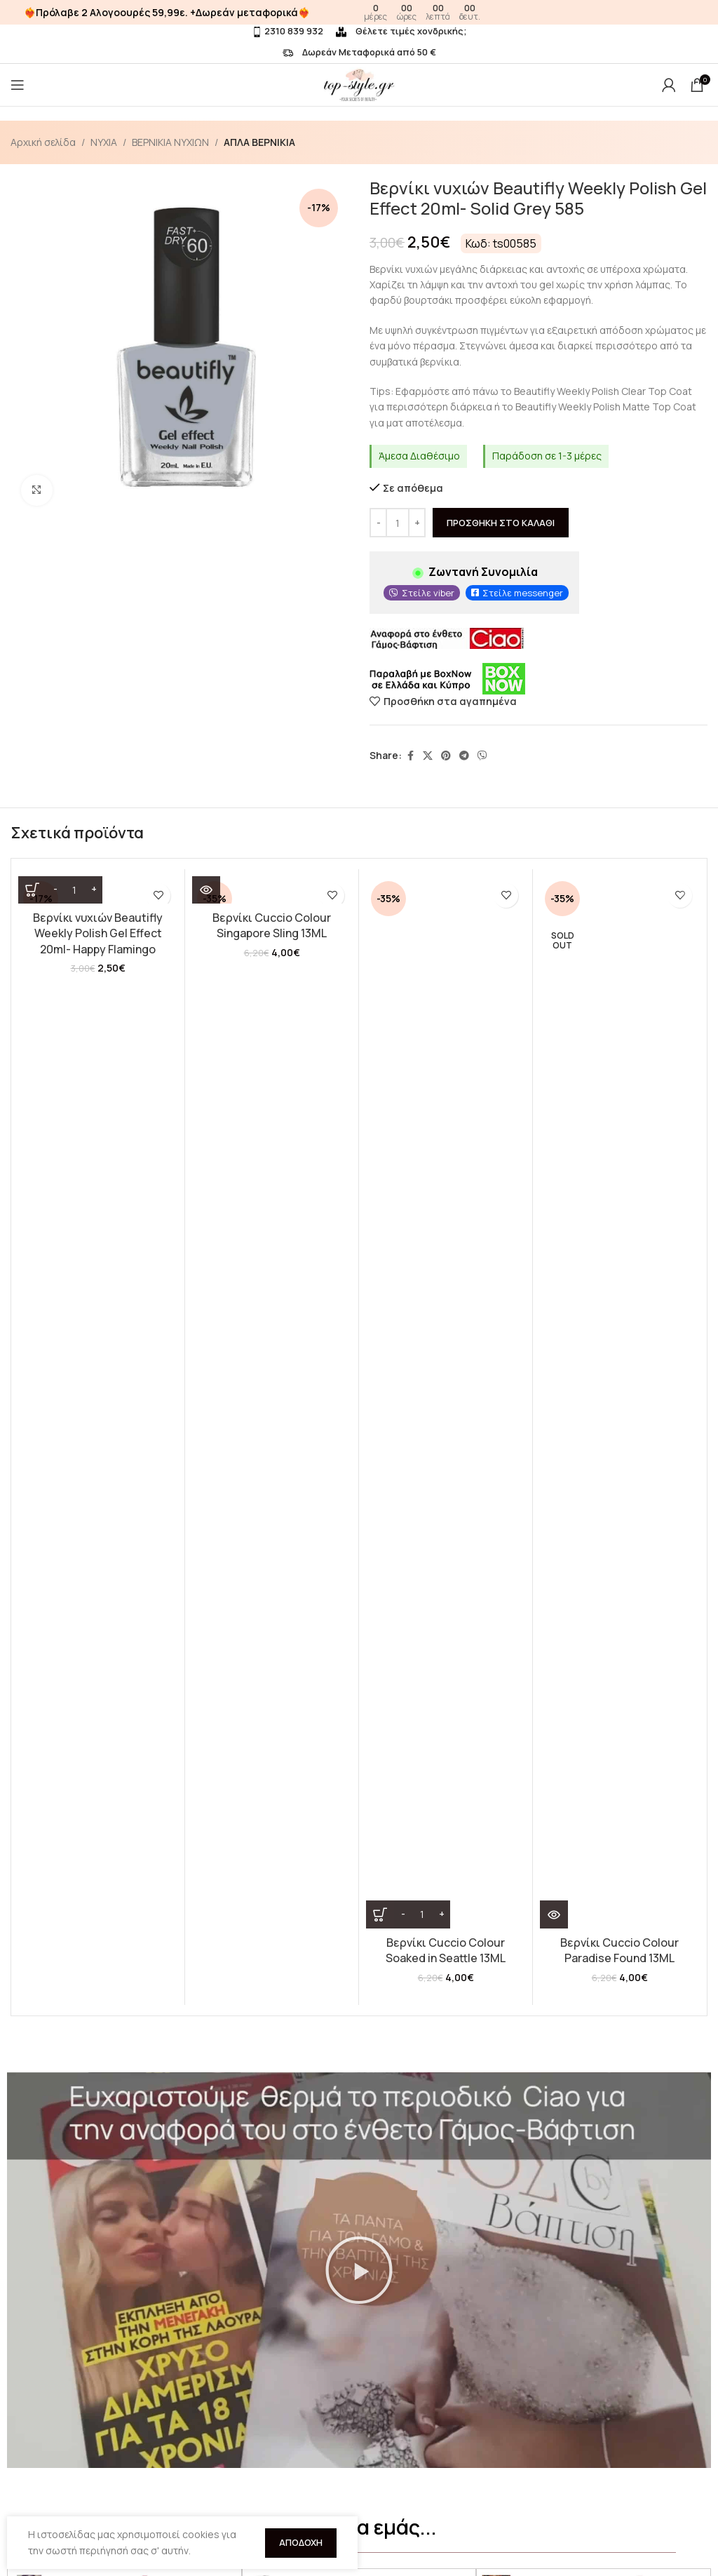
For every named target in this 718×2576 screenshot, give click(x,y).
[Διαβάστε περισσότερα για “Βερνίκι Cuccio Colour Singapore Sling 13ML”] (206, 1021)
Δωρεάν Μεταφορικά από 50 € (359, 52)
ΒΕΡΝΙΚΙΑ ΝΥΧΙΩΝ (170, 142)
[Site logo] (359, 83)
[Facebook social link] (410, 755)
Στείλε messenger (522, 593)
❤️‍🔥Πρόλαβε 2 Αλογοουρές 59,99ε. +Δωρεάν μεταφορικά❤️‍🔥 (167, 12)
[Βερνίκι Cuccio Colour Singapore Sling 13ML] (271, 955)
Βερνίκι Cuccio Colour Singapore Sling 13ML (271, 1057)
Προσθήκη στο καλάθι (501, 522)
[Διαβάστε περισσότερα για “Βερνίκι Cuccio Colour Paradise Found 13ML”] (554, 1021)
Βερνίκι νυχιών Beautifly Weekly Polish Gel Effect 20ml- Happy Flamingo (98, 933)
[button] (359, 1634)
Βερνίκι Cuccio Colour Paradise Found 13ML (619, 1057)
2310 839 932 (287, 31)
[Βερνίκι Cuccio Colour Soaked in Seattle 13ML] (445, 955)
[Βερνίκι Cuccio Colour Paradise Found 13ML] (619, 955)
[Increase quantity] (417, 523)
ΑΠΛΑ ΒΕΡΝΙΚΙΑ (259, 142)
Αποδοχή (301, 2542)
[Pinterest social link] (446, 755)
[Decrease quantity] (378, 523)
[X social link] (428, 755)
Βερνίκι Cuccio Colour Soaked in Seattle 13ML (446, 1057)
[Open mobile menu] (18, 85)
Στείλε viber (428, 593)
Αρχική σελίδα (43, 142)
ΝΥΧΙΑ (103, 142)
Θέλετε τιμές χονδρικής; (401, 31)
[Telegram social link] (464, 755)
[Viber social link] (482, 755)
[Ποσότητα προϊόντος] (397, 523)
